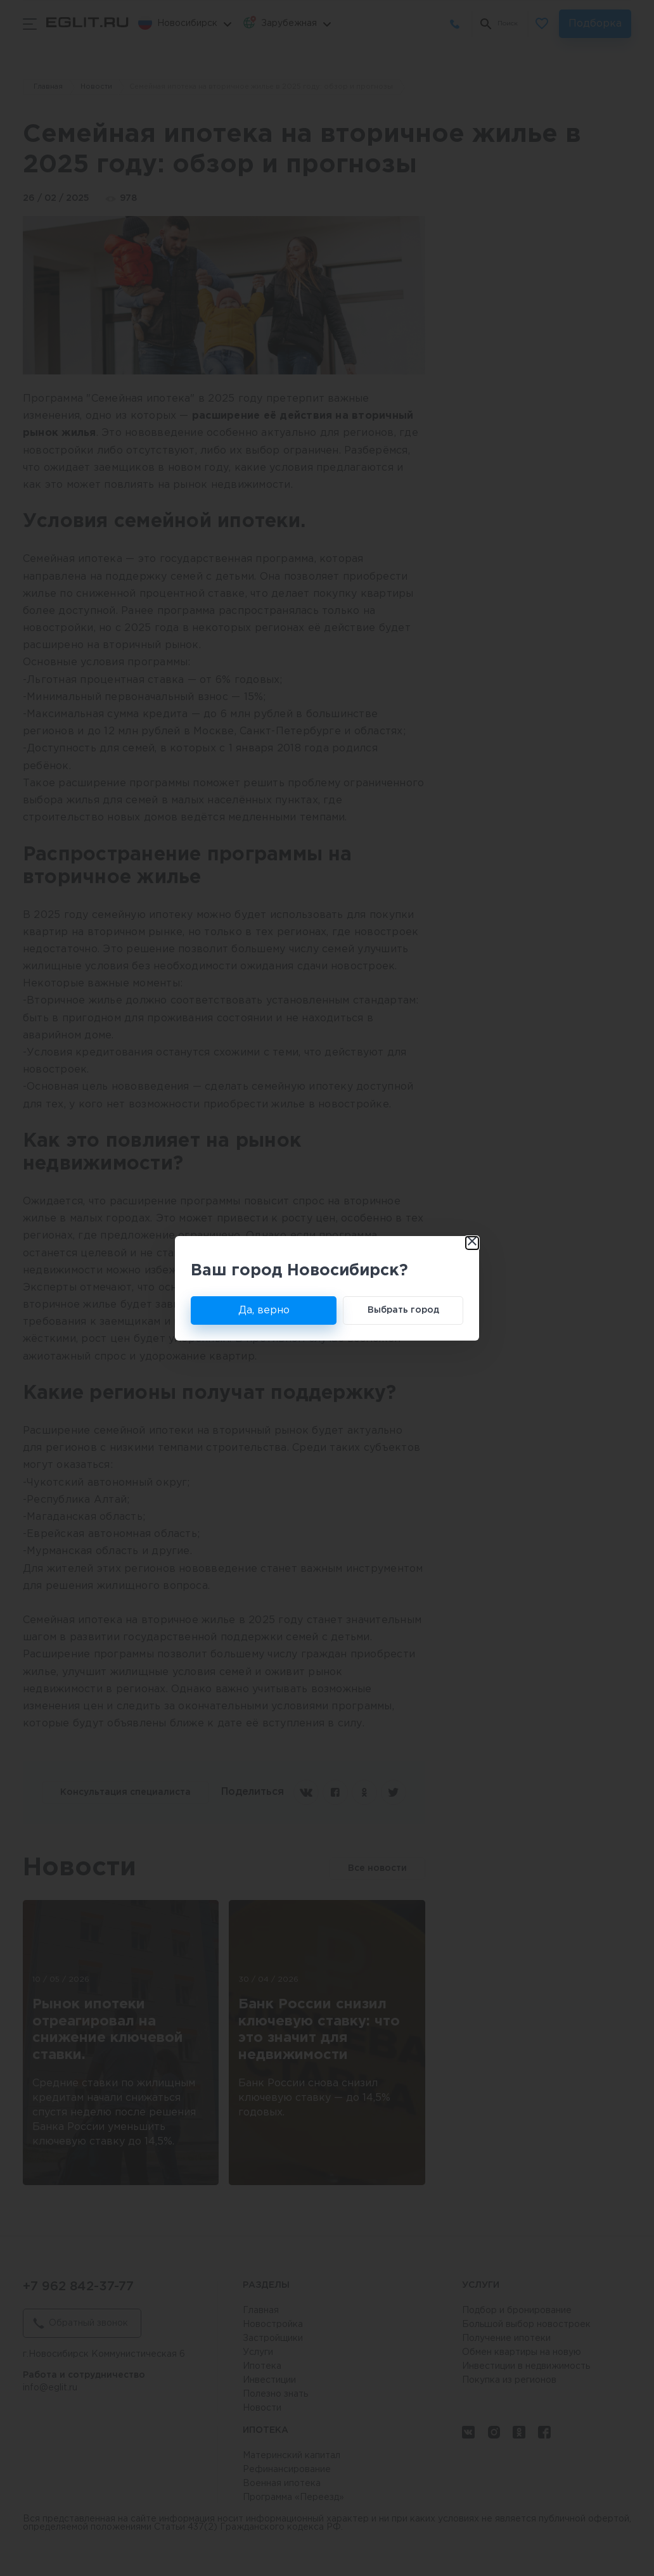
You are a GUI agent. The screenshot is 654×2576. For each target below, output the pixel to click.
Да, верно (264, 1310)
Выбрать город (403, 1310)
